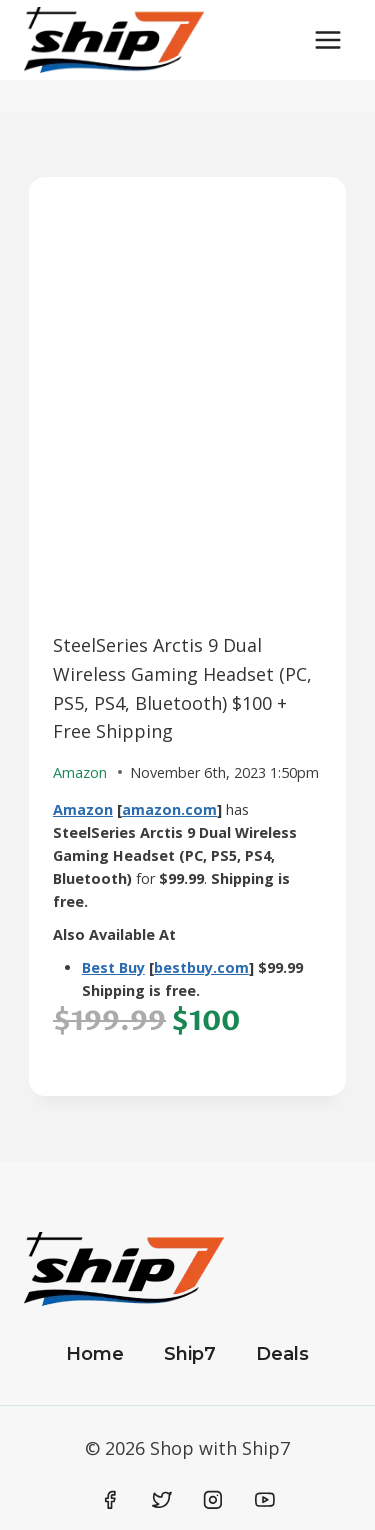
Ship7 (190, 1354)
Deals (282, 1354)
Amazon (83, 809)
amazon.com (169, 809)
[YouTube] (265, 1500)
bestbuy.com (201, 967)
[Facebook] (111, 1500)
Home (95, 1354)
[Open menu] (327, 39)
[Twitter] (162, 1500)
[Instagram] (213, 1500)
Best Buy (113, 967)
